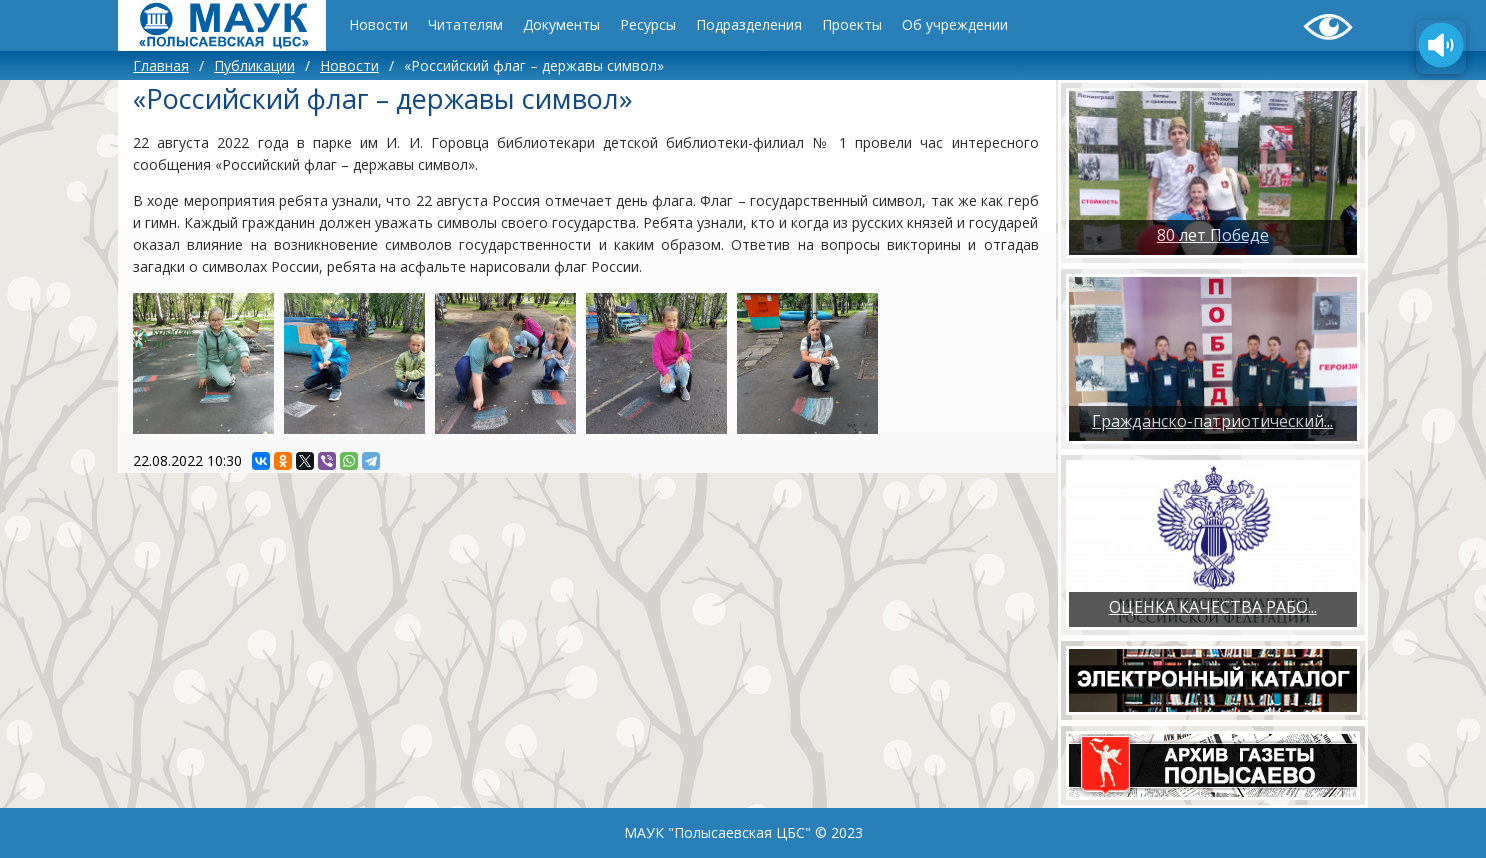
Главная (161, 65)
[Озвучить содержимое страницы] (1441, 47)
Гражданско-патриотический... (1212, 421)
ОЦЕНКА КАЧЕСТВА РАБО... (1213, 607)
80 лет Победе (1213, 235)
